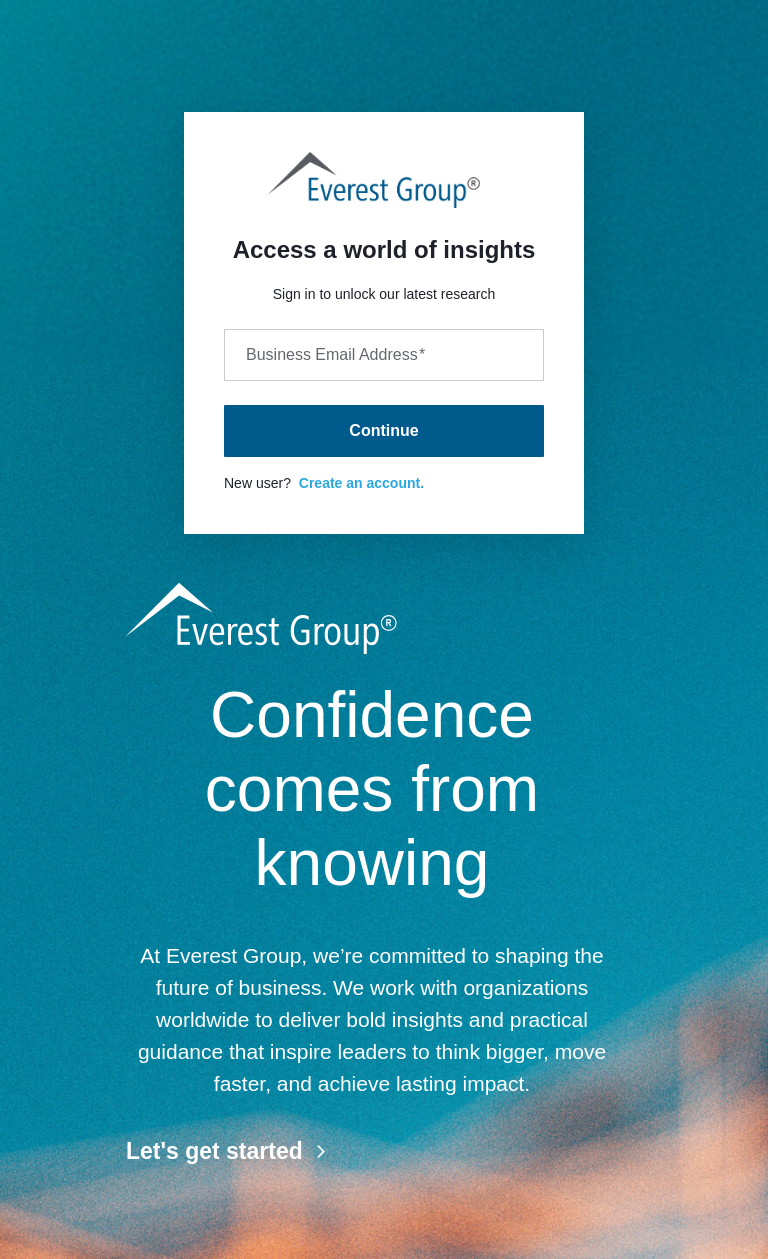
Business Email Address (335, 354)
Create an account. (361, 483)
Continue (383, 430)
